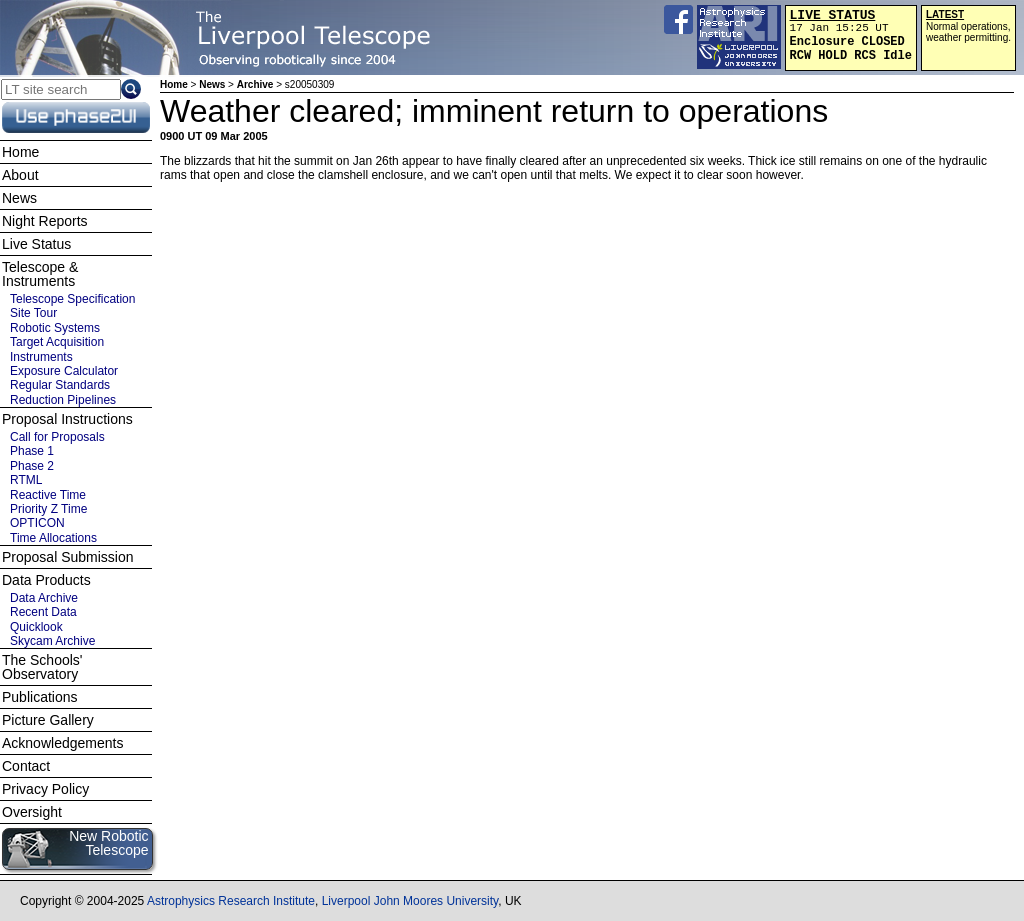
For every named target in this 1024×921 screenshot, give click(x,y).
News (212, 84)
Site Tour (33, 313)
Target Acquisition (57, 342)
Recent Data (43, 612)
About (20, 175)
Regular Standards (60, 385)
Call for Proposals (57, 437)
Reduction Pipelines (63, 400)
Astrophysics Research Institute (231, 901)
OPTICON (37, 523)
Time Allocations (53, 538)
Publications (40, 697)
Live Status (36, 244)
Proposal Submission (68, 557)
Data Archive (44, 598)
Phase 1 (32, 451)
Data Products (46, 580)
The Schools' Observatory (42, 667)
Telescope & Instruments (40, 274)
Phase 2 (32, 466)
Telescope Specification (72, 299)
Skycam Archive (52, 641)
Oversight (32, 812)
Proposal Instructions (67, 419)
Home (174, 84)
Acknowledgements (62, 743)
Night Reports (45, 221)
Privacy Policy (45, 789)
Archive (255, 84)
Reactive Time (48, 495)
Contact (26, 766)
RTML (26, 480)
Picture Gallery (48, 720)
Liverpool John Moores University (410, 901)
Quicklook (36, 627)
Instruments (41, 357)
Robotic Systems (55, 328)
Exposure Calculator (64, 371)
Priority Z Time (48, 509)
